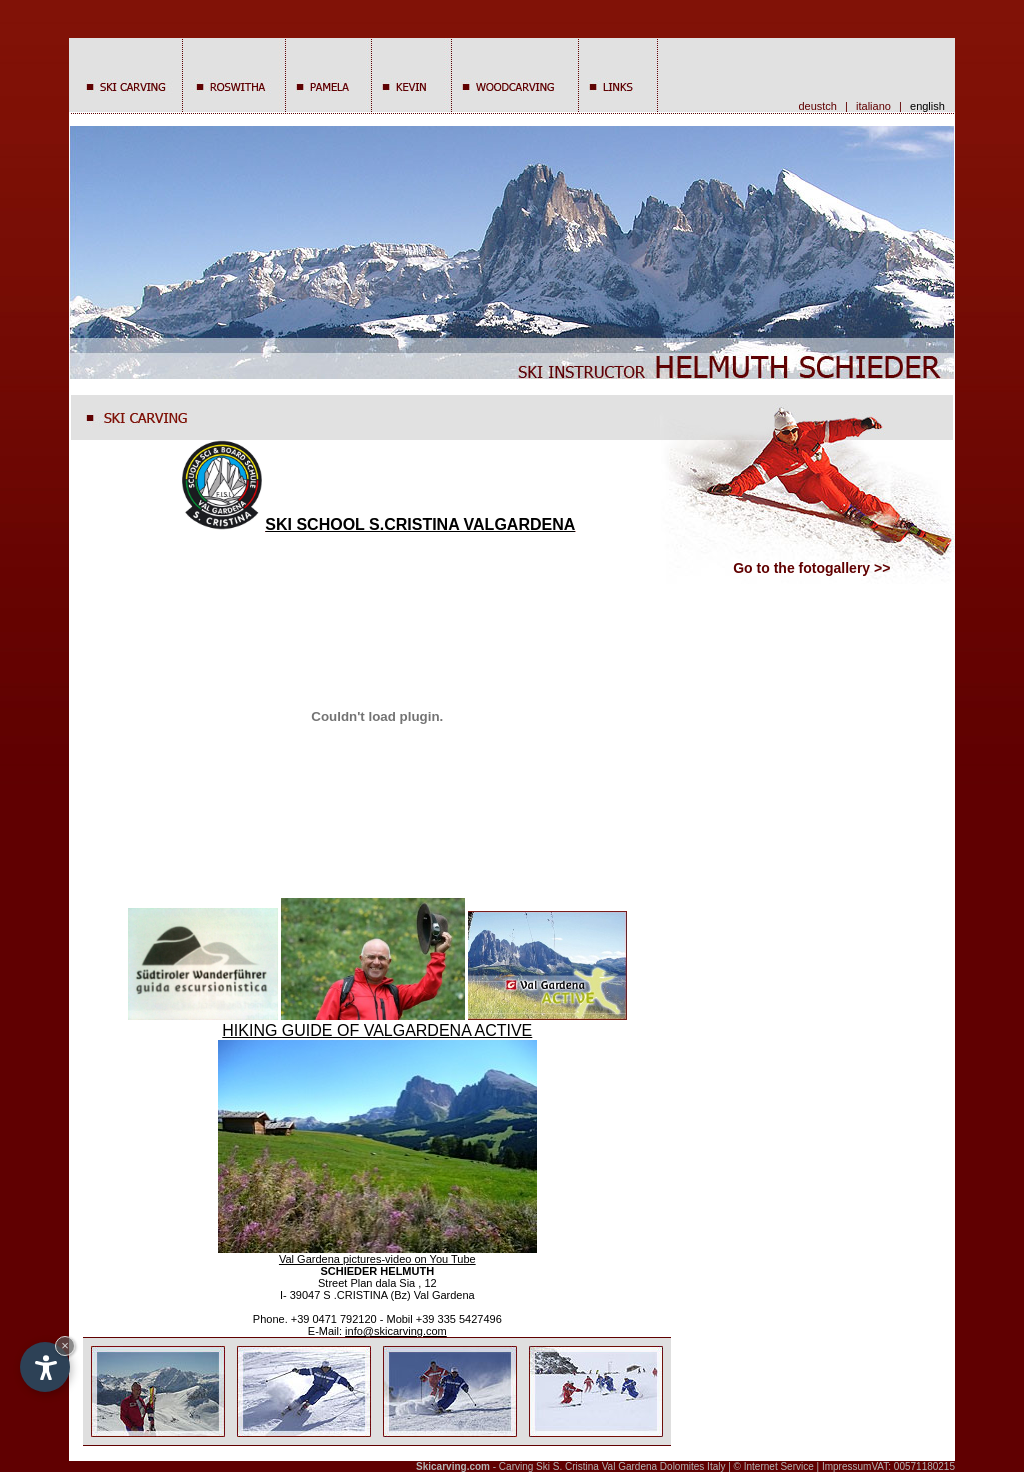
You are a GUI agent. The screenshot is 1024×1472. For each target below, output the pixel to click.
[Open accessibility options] (45, 1367)
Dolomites (682, 1466)
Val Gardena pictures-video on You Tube (377, 1259)
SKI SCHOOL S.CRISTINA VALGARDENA (377, 524)
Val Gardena (629, 1466)
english (930, 106)
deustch (817, 106)
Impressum (846, 1466)
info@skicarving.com (396, 1331)
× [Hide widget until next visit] (65, 1345)
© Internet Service (774, 1466)
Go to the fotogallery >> (811, 568)
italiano (873, 106)
